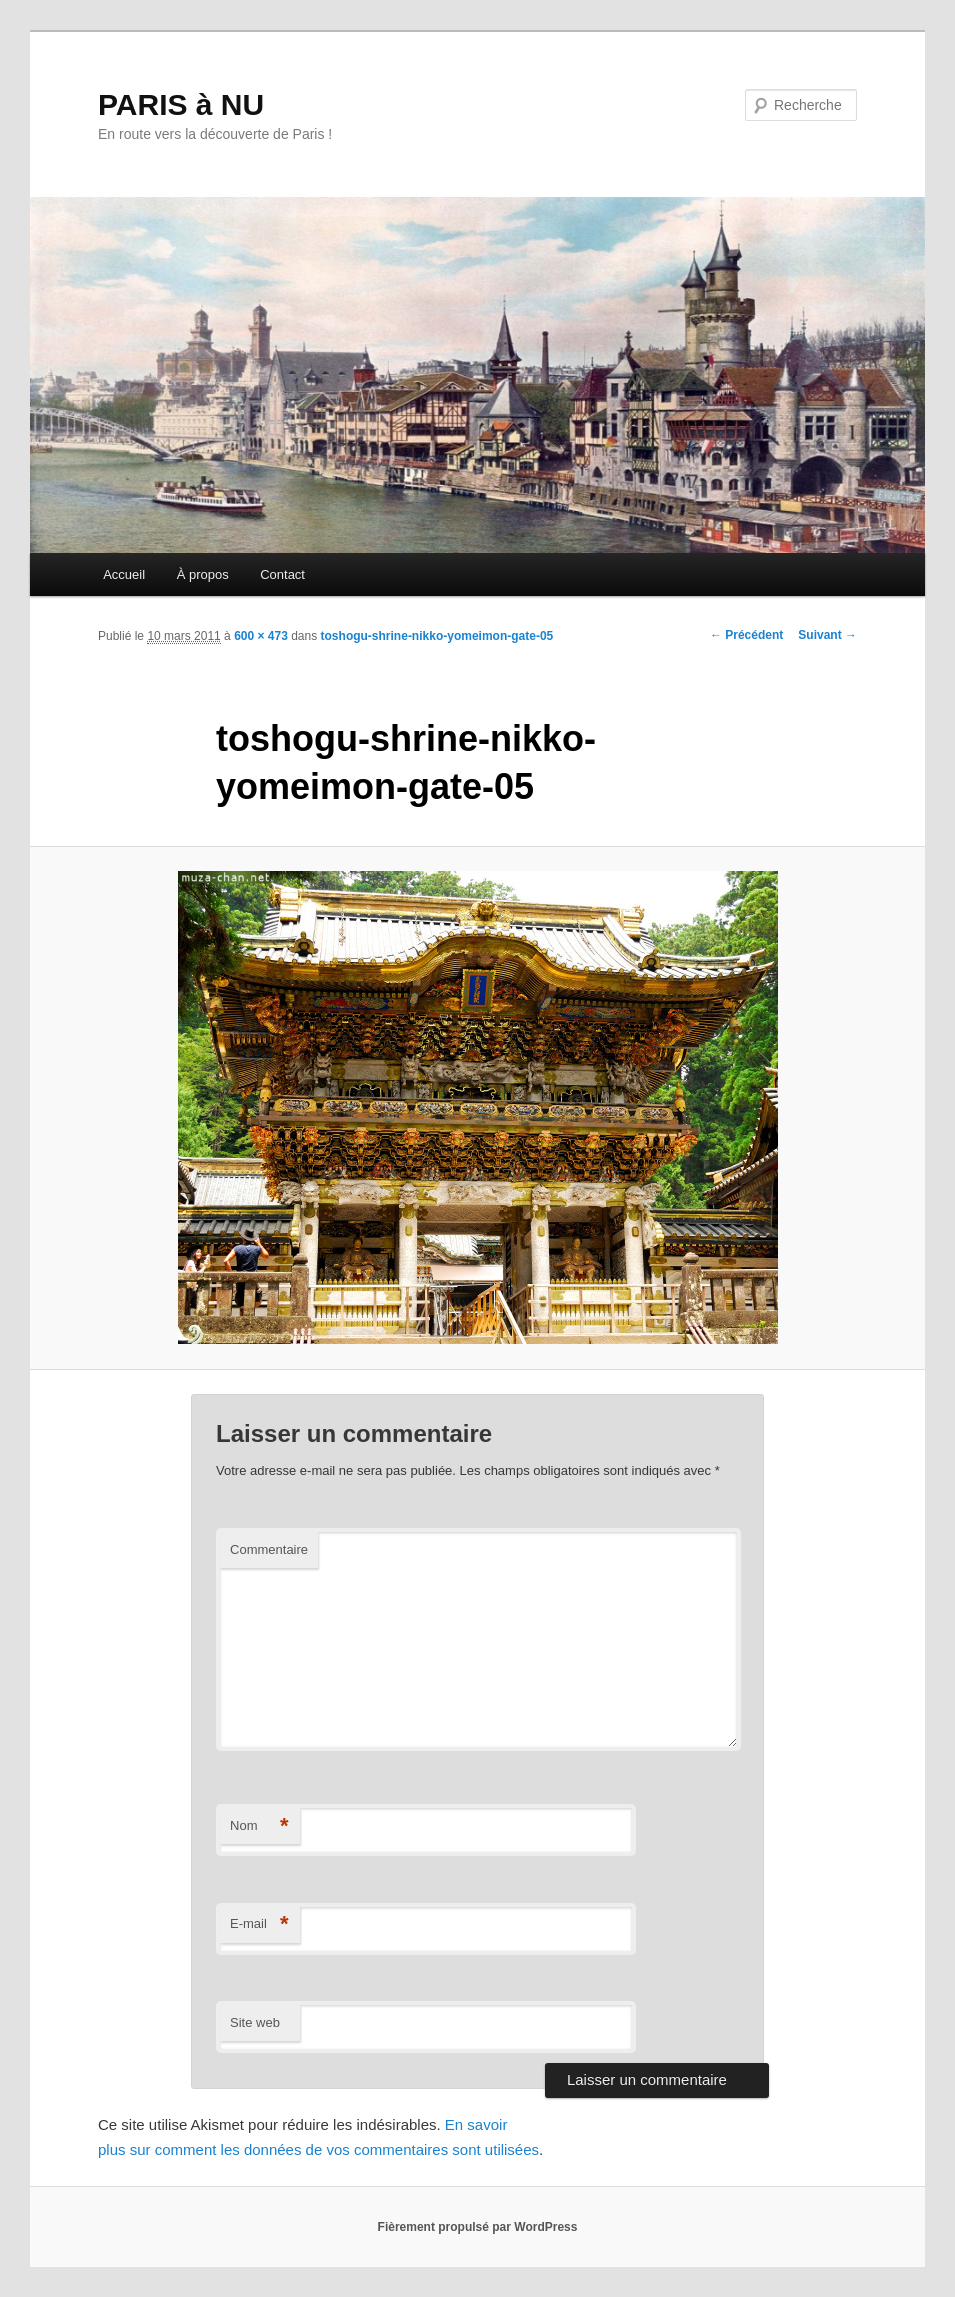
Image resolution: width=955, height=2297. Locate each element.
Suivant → (827, 635)
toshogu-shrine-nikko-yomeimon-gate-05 (437, 636)
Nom (259, 1826)
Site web (255, 2022)
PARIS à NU (181, 104)
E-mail (259, 1924)
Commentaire (269, 1549)
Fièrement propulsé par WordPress (478, 2227)
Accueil (124, 574)
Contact (282, 574)
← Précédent (746, 635)
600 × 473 (261, 636)
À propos (203, 574)
